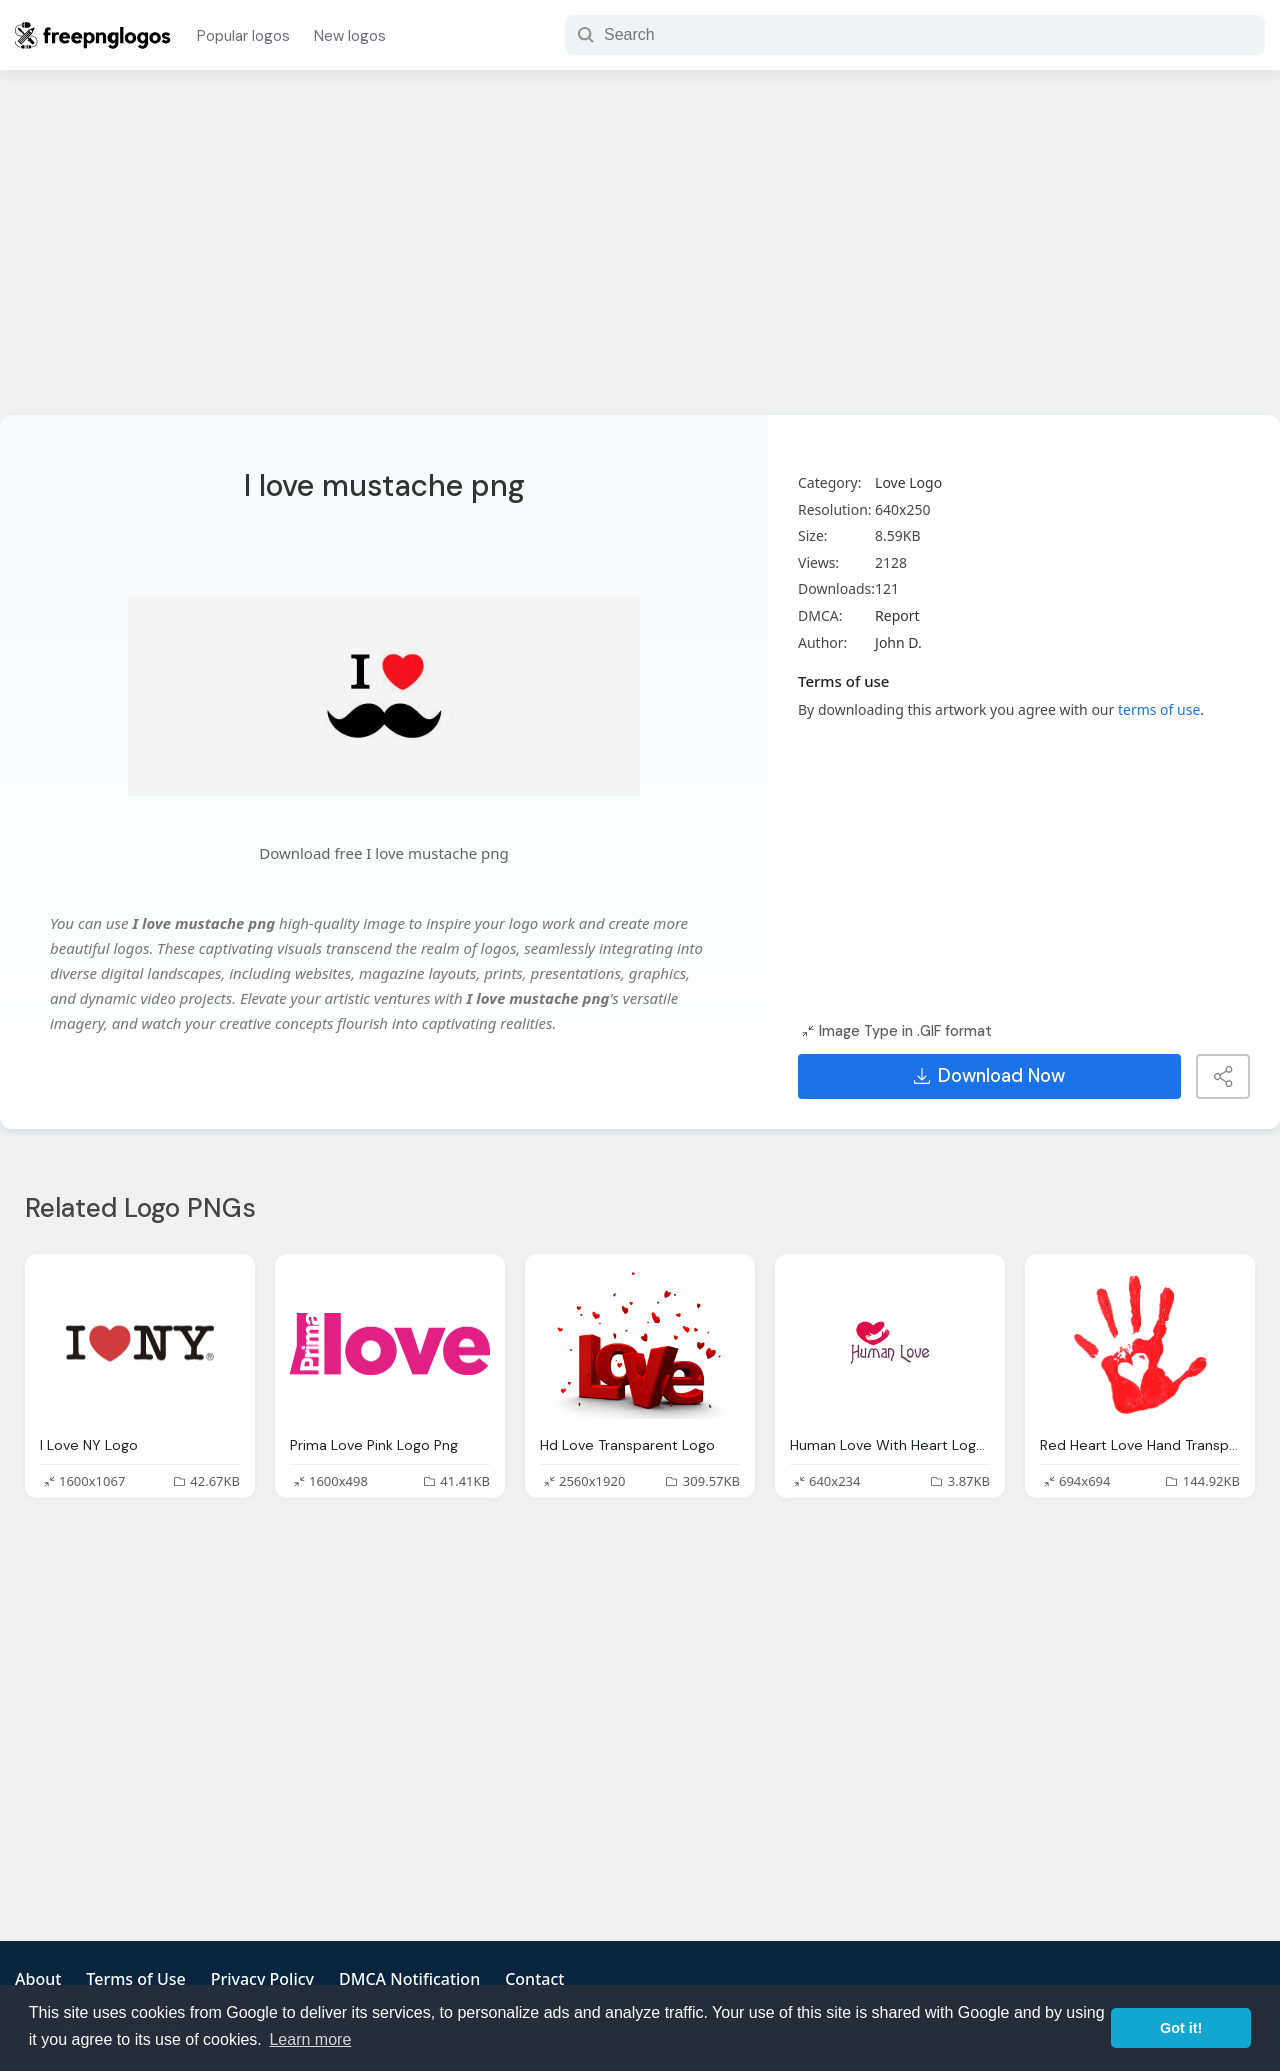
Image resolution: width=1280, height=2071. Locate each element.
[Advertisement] (640, 255)
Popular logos (243, 36)
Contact (534, 1979)
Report (897, 615)
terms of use (1159, 709)
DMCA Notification (409, 1979)
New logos (350, 36)
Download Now (989, 1076)
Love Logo (908, 482)
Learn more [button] (310, 2039)
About (38, 1979)
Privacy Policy (262, 1979)
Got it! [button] (1181, 2028)
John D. (898, 642)
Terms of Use (135, 1979)
